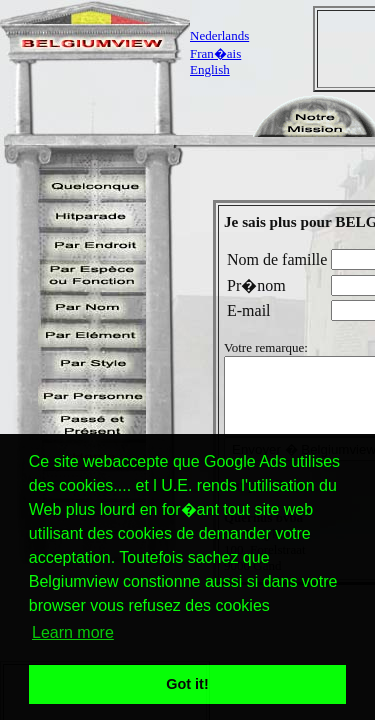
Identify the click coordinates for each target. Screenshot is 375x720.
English (210, 69)
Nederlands (219, 35)
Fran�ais (215, 53)
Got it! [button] (187, 684)
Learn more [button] (73, 632)
